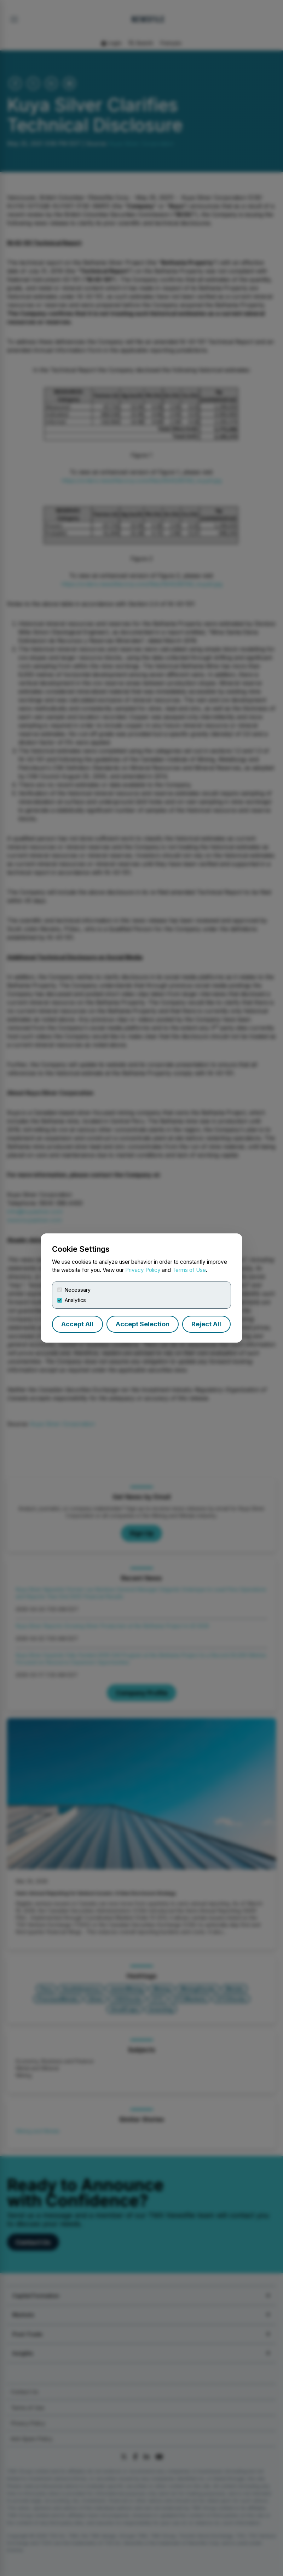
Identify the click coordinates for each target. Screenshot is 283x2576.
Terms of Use (189, 1270)
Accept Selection (142, 1324)
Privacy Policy (143, 1270)
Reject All (206, 1324)
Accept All (77, 1324)
